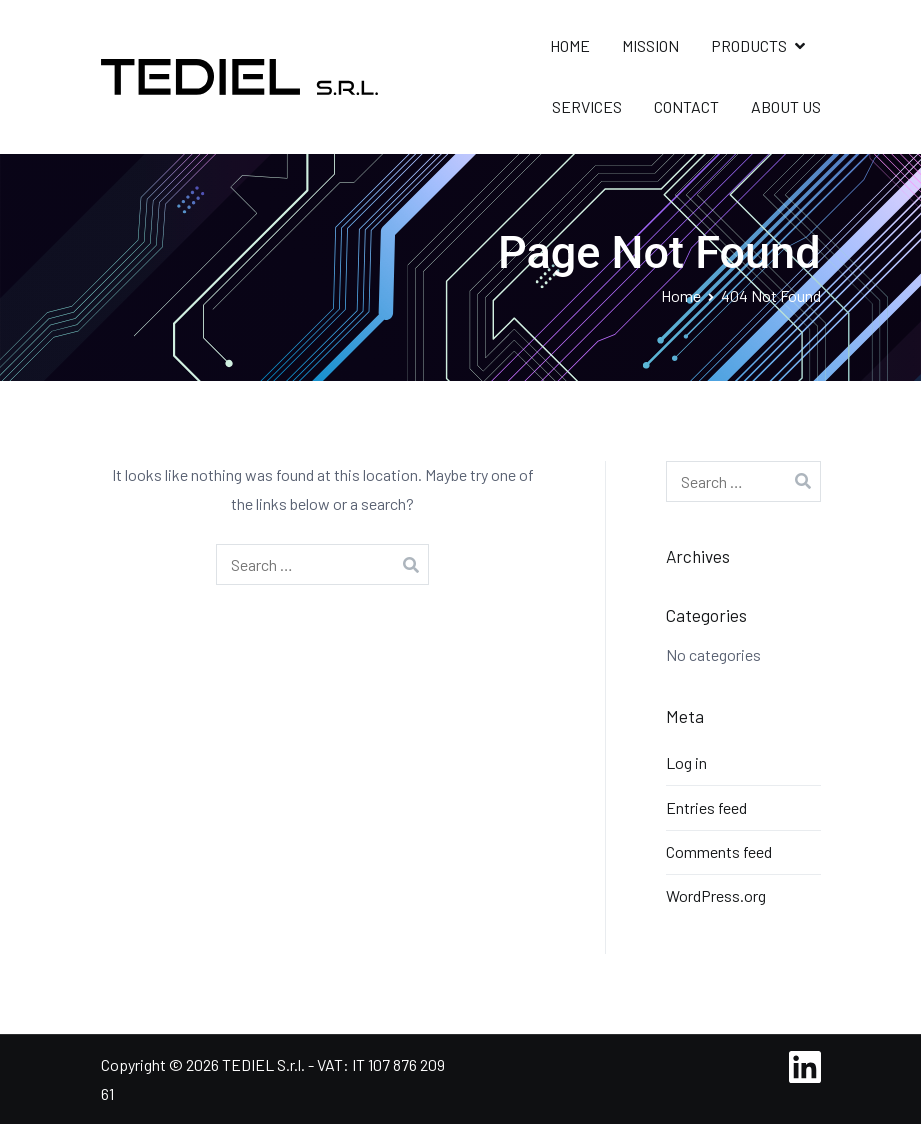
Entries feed (706, 807)
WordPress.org (716, 895)
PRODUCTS (749, 45)
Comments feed (719, 851)
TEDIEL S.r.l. (263, 1064)
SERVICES (587, 106)
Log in (686, 762)
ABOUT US (786, 106)
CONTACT (686, 106)
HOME (570, 45)
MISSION (650, 45)
